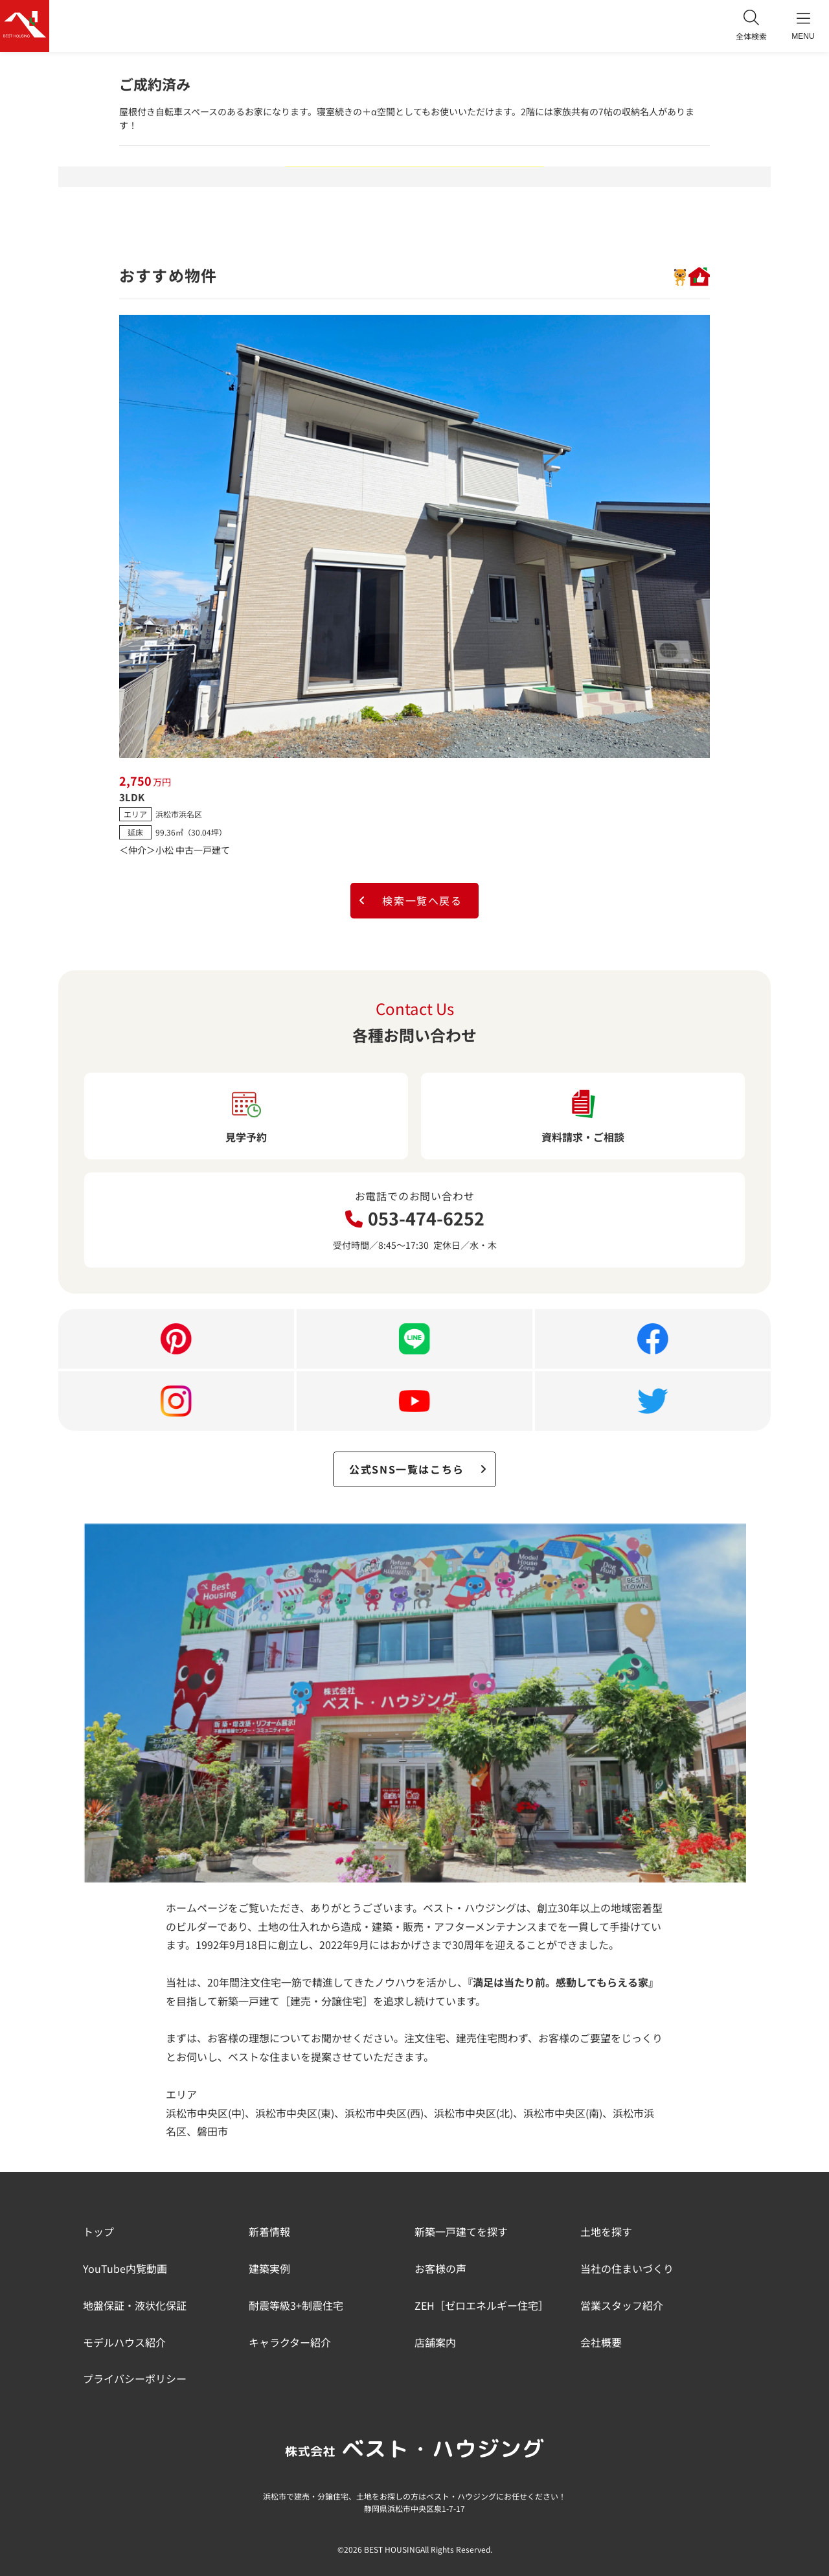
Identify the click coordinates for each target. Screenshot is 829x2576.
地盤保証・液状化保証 (135, 2305)
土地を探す (606, 2231)
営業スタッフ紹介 (621, 2305)
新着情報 (269, 2231)
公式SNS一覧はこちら (418, 1469)
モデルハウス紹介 (124, 2342)
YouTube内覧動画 (125, 2268)
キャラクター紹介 (290, 2342)
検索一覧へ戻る (410, 900)
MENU (802, 26)
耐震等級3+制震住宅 (296, 2305)
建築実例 (269, 2268)
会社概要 (601, 2342)
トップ (98, 2231)
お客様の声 (440, 2268)
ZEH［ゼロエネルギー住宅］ (481, 2305)
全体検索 (751, 25)
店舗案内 (435, 2342)
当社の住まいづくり (627, 2268)
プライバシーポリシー (135, 2378)
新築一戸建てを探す (461, 2231)
